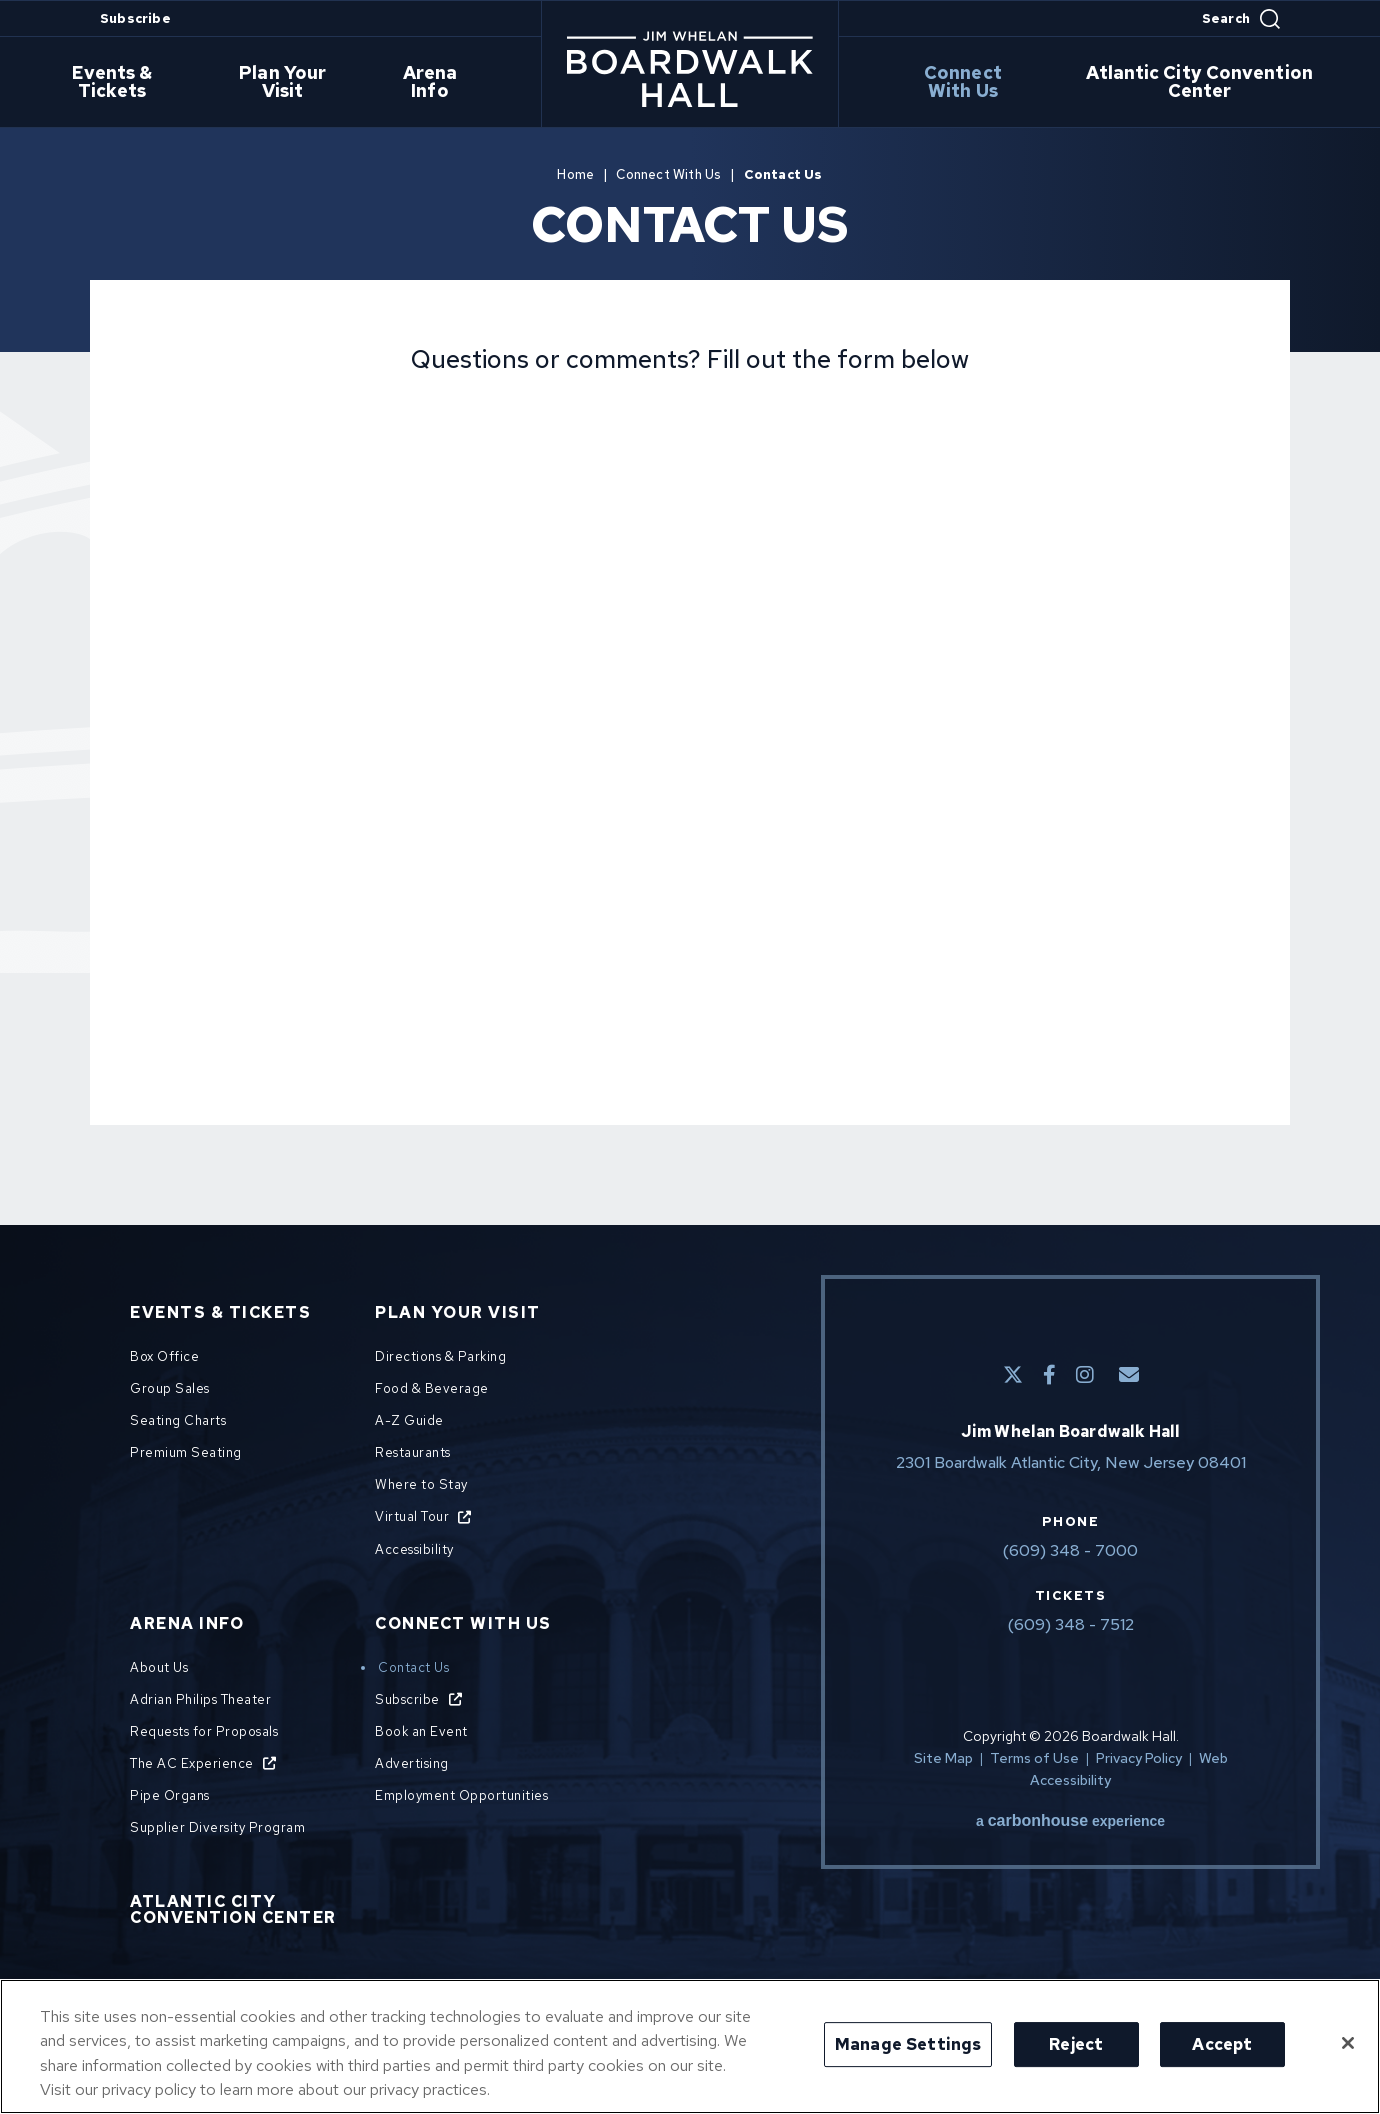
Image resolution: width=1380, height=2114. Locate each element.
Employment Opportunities (461, 1795)
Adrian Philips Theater (200, 1699)
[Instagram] (1085, 1375)
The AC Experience (192, 1763)
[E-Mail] (1129, 1375)
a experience (1070, 1821)
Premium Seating (186, 1452)
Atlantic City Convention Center (1203, 83)
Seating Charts (178, 1420)
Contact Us (413, 1667)
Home (575, 174)
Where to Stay (421, 1484)
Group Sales (170, 1388)
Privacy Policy (1139, 1758)
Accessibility (414, 1549)
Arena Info (438, 83)
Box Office (164, 1356)
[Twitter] (1013, 1375)
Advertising (412, 1763)
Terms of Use (1034, 1758)
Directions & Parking (440, 1356)
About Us (159, 1667)
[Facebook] (1049, 1375)
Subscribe (135, 18)
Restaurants (413, 1452)
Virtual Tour (412, 1516)
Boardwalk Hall (690, 69)
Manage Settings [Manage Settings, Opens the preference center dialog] (908, 2044)
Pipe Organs (170, 1795)
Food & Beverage (432, 1388)
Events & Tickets (125, 83)
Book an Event (421, 1731)
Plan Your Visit (295, 83)
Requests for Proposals (204, 1731)
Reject (1076, 2044)
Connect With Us (966, 83)
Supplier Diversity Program (217, 1827)
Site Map (943, 1758)
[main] (690, 651)
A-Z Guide (409, 1420)
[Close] (1348, 2043)
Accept (1222, 2044)
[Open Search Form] (1241, 19)
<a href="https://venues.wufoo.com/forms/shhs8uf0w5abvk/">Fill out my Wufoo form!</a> (690, 729)
